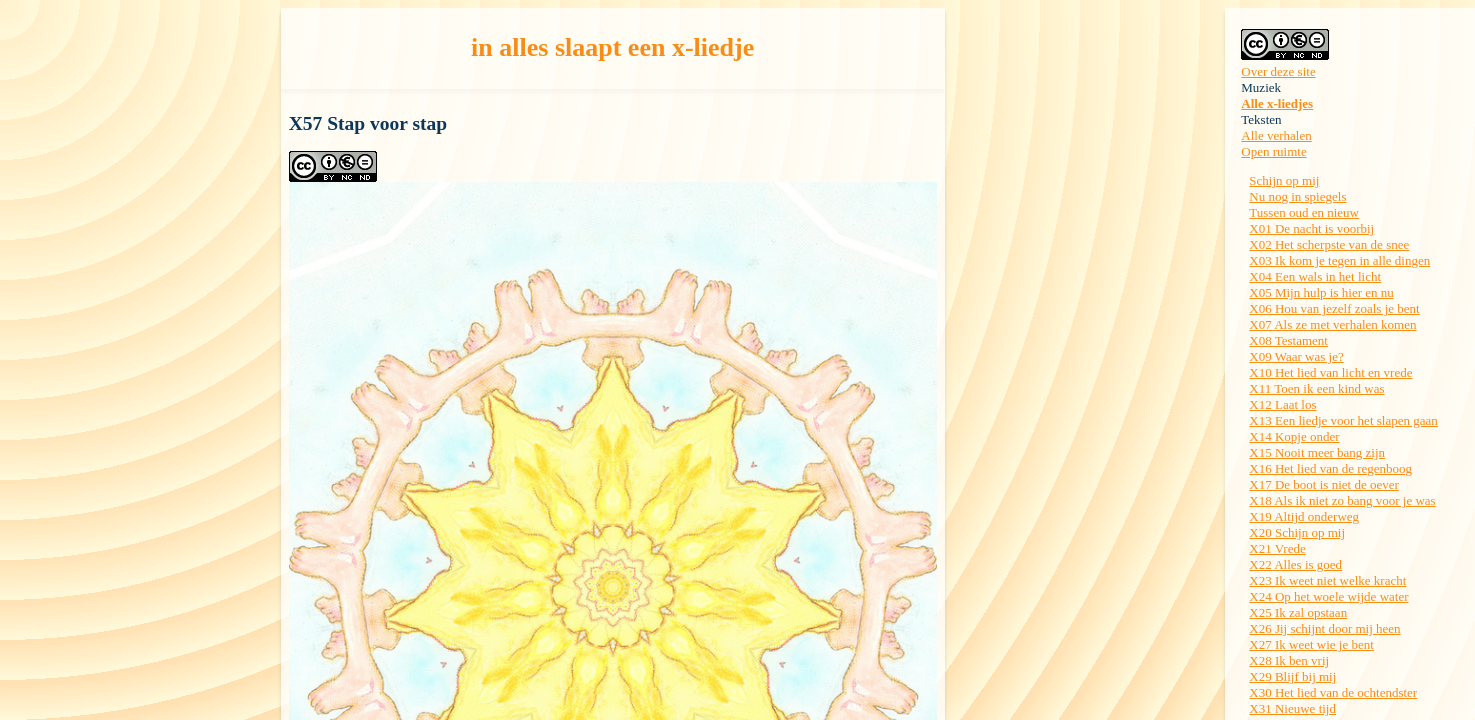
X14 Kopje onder (1294, 436)
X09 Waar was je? (1296, 356)
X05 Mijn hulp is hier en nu (1321, 292)
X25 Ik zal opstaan (1298, 612)
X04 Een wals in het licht (1315, 276)
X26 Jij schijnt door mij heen (1324, 628)
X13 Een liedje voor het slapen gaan (1343, 420)
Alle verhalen (1276, 135)
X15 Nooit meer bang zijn (1317, 452)
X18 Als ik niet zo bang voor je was (1342, 500)
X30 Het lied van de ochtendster (1333, 692)
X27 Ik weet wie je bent (1311, 644)
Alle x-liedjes (1277, 103)
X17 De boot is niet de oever (1323, 484)
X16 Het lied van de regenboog (1330, 468)
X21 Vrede (1277, 548)
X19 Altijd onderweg (1304, 516)
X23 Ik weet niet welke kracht (1327, 580)
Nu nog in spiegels (1297, 196)
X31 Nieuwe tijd (1292, 708)
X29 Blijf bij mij (1292, 676)
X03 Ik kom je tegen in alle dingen (1339, 260)
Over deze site (1278, 71)
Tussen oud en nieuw (1304, 212)
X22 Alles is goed (1295, 564)
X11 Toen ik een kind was (1316, 388)
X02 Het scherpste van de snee (1329, 244)
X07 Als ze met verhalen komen (1332, 324)
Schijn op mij (1284, 180)
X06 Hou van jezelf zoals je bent (1334, 308)
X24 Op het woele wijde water (1328, 596)
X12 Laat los (1282, 404)
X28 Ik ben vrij (1289, 660)
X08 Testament (1288, 340)
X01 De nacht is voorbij (1311, 228)
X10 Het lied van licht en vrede (1330, 372)
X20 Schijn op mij (1297, 532)
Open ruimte (1273, 151)
